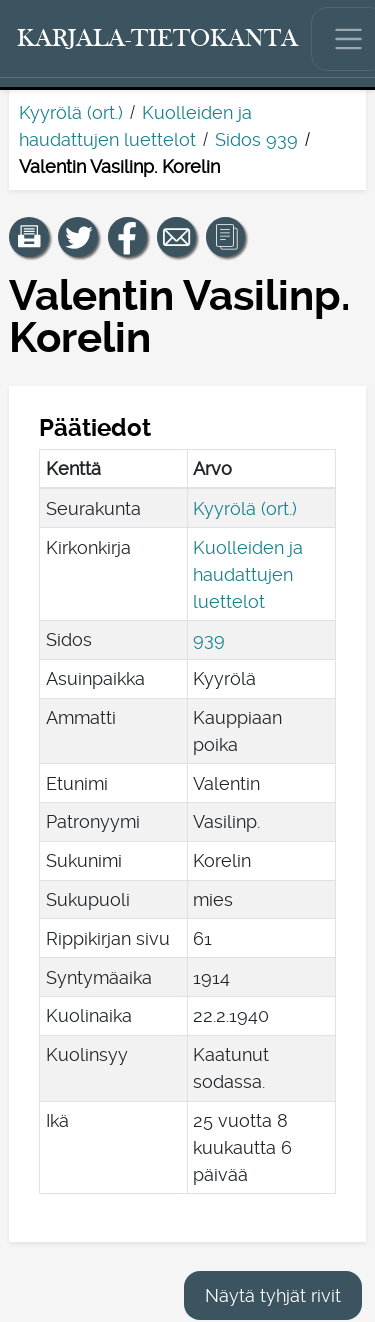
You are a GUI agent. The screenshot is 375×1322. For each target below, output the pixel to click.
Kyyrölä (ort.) (71, 112)
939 (209, 639)
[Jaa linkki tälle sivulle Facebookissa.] (128, 237)
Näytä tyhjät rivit (273, 1295)
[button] (29, 237)
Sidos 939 (256, 139)
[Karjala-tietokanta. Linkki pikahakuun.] (158, 39)
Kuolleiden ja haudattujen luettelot (248, 574)
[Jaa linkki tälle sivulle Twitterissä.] (78, 237)
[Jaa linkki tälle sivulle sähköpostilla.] (177, 237)
